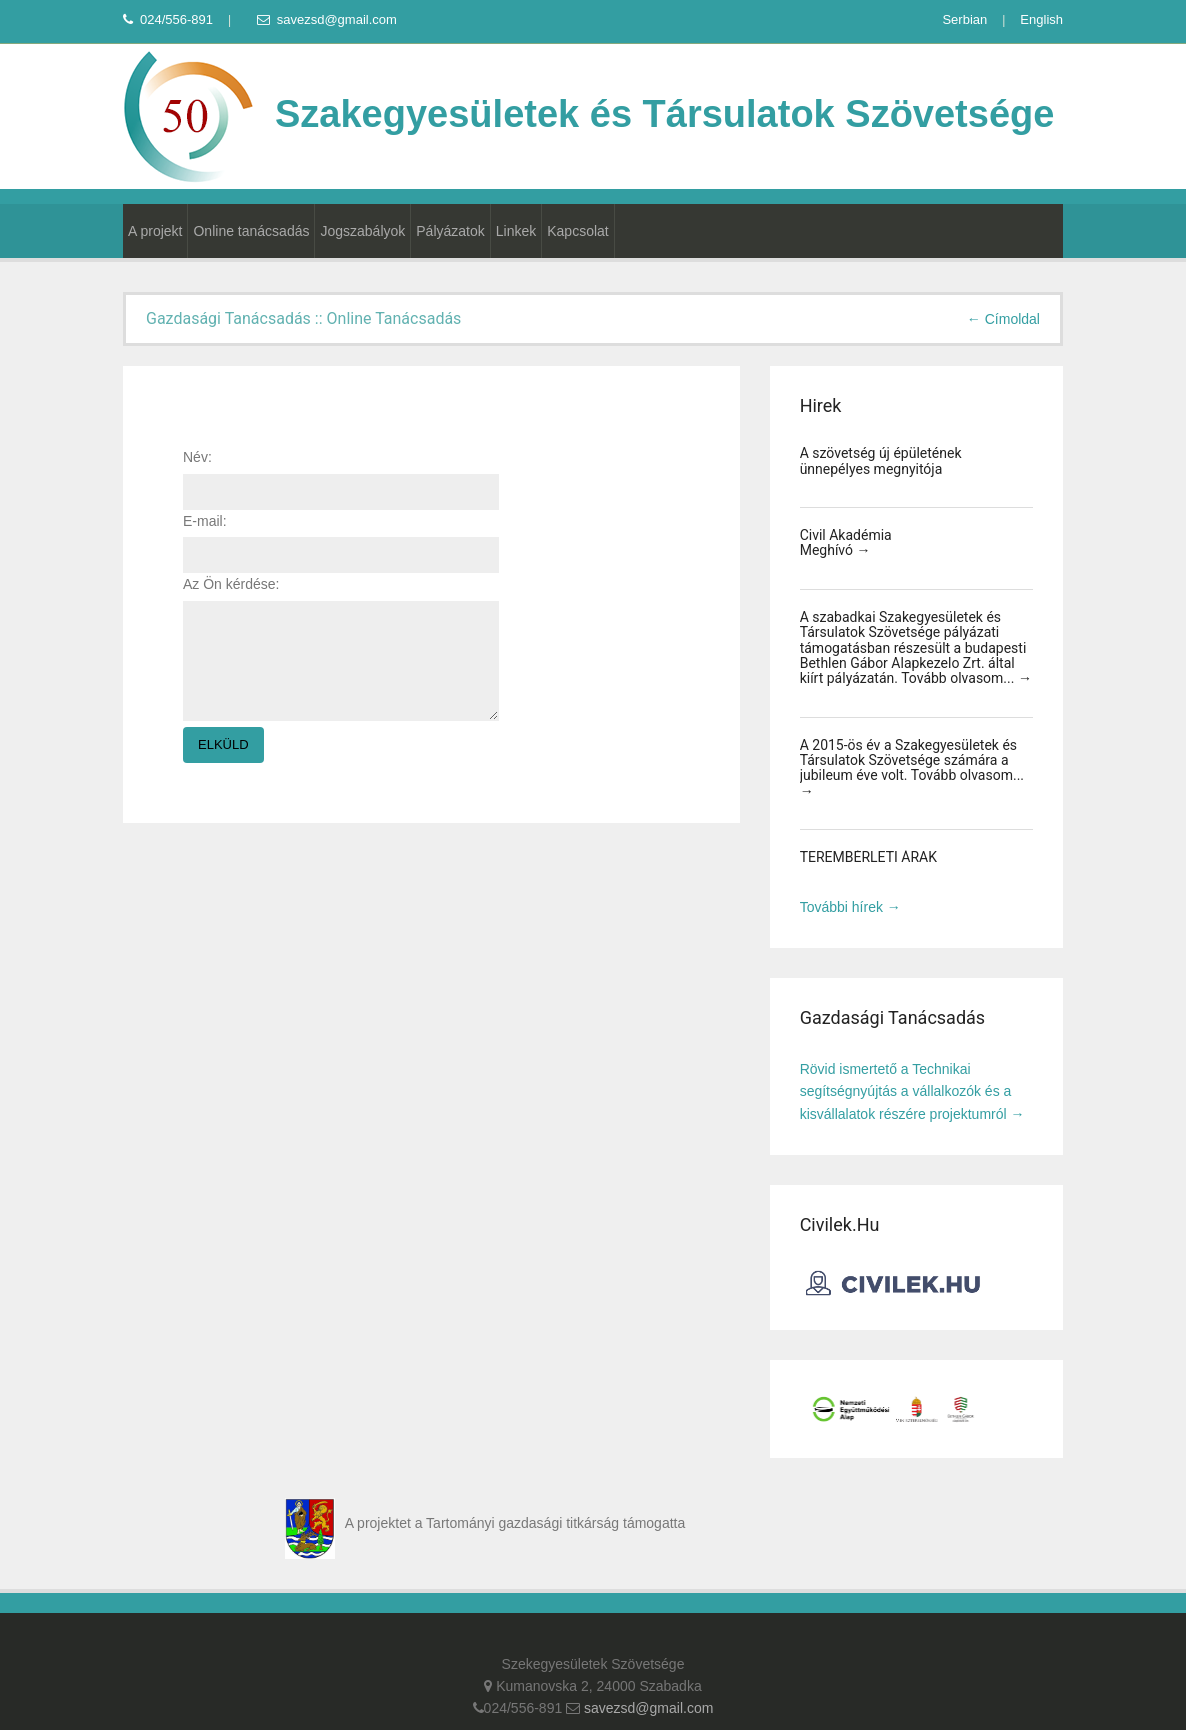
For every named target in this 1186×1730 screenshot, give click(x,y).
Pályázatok (450, 231)
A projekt (155, 231)
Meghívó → (835, 550)
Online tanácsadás (251, 231)
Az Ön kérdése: (231, 584)
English (1041, 19)
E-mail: (205, 521)
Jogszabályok (362, 231)
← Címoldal (1003, 319)
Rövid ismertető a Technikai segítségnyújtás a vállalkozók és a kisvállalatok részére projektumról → (912, 1091)
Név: (197, 457)
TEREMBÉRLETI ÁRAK (868, 857)
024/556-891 (168, 19)
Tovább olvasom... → (966, 678)
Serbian (964, 19)
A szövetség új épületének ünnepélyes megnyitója (881, 460)
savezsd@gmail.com (327, 19)
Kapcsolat (577, 231)
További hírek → (850, 907)
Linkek (516, 231)
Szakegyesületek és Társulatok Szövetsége (588, 114)
